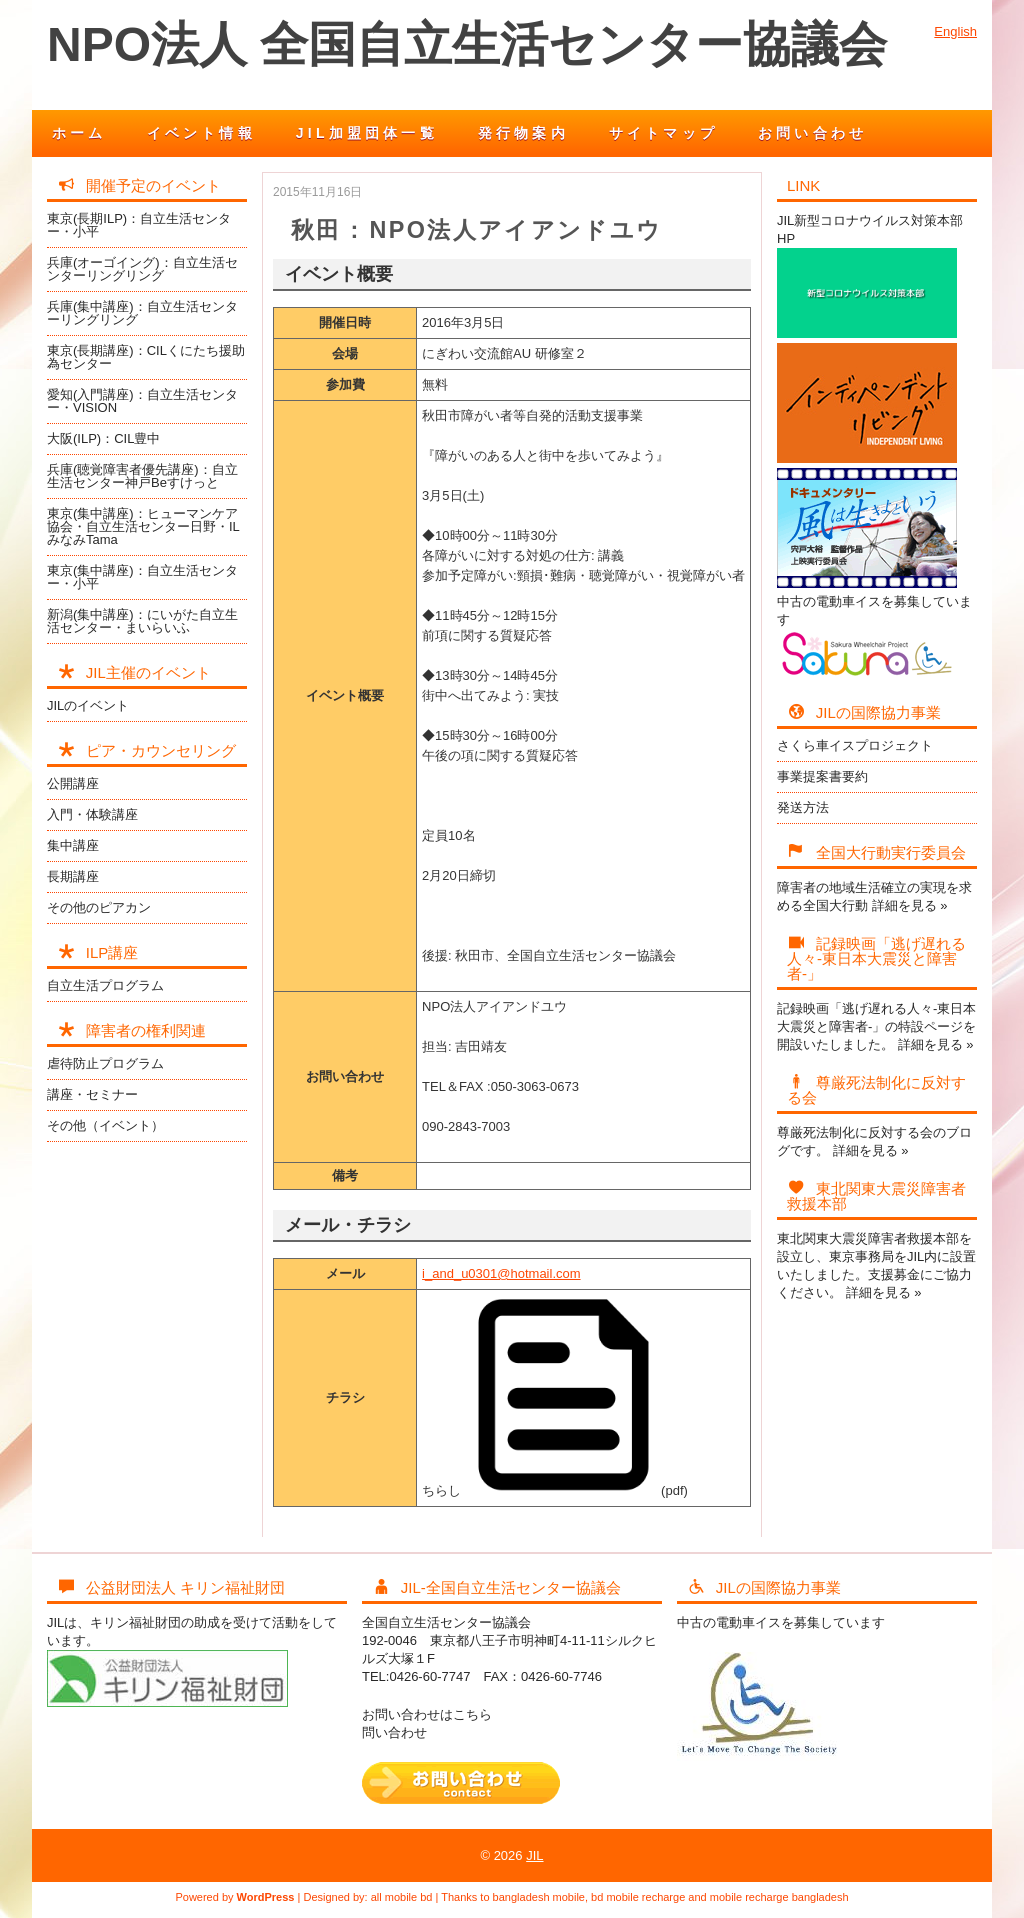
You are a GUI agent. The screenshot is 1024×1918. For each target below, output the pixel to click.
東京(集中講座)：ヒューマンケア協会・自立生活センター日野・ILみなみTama (143, 526)
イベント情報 (201, 133)
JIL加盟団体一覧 (367, 133)
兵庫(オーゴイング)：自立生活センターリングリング (142, 269)
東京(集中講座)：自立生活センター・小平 (142, 577)
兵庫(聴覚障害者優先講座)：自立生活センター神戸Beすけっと (142, 476)
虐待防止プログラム (105, 1063)
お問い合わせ (812, 133)
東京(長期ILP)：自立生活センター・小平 (139, 225)
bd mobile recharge (638, 1897)
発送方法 (803, 807)
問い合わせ (394, 1732)
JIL (534, 1855)
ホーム (79, 133)
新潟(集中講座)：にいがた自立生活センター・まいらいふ (142, 621)
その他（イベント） (105, 1125)
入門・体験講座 (92, 814)
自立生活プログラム (105, 985)
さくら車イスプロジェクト (855, 745)
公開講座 (73, 783)
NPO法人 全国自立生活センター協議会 (467, 44)
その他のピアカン (99, 907)
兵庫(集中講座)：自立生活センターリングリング (142, 313)
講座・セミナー (92, 1094)
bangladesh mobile (539, 1897)
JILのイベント (88, 705)
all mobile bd (402, 1897)
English (955, 31)
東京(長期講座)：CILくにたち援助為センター (146, 357)
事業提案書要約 (822, 776)
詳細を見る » (910, 905)
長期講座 (73, 876)
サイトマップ (663, 133)
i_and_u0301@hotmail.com (501, 1273)
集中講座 (73, 845)
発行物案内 (523, 133)
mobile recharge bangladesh (779, 1897)
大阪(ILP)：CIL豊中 (103, 438)
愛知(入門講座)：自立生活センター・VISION (142, 401)
